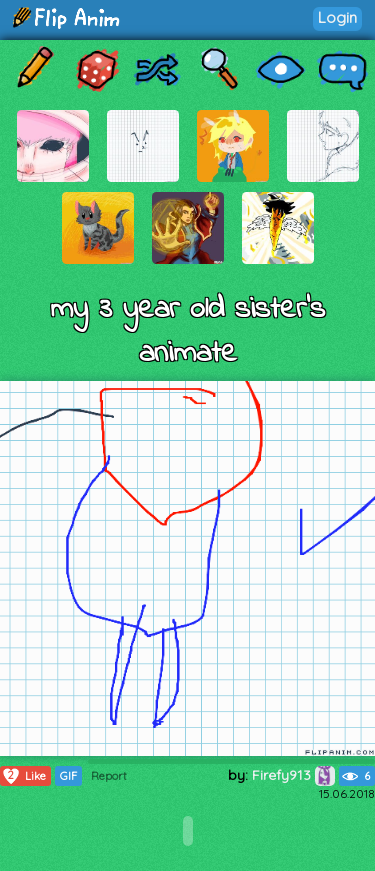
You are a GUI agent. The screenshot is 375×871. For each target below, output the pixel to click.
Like (23, 776)
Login (337, 17)
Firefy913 (293, 775)
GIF (68, 776)
